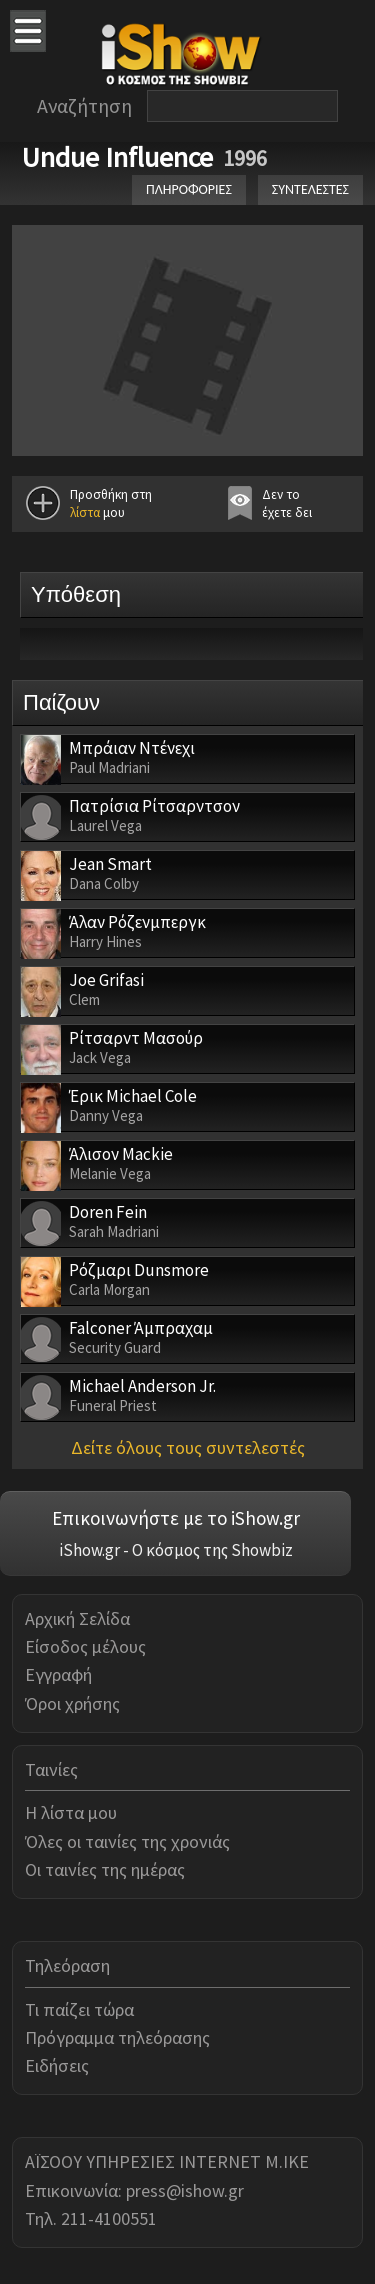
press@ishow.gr (185, 2190)
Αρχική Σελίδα (77, 1618)
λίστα (85, 512)
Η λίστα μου (71, 1812)
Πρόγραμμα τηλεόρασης (117, 2037)
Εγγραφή (58, 1674)
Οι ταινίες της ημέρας (105, 1869)
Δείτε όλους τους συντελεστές (188, 1447)
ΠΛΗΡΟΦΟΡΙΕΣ (189, 189)
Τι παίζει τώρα (79, 2009)
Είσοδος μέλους (85, 1646)
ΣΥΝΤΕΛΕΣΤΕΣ (310, 189)
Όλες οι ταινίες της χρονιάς (127, 1841)
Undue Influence (117, 157)
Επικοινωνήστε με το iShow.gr (176, 1518)
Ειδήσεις (57, 2065)
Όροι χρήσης (72, 1703)
